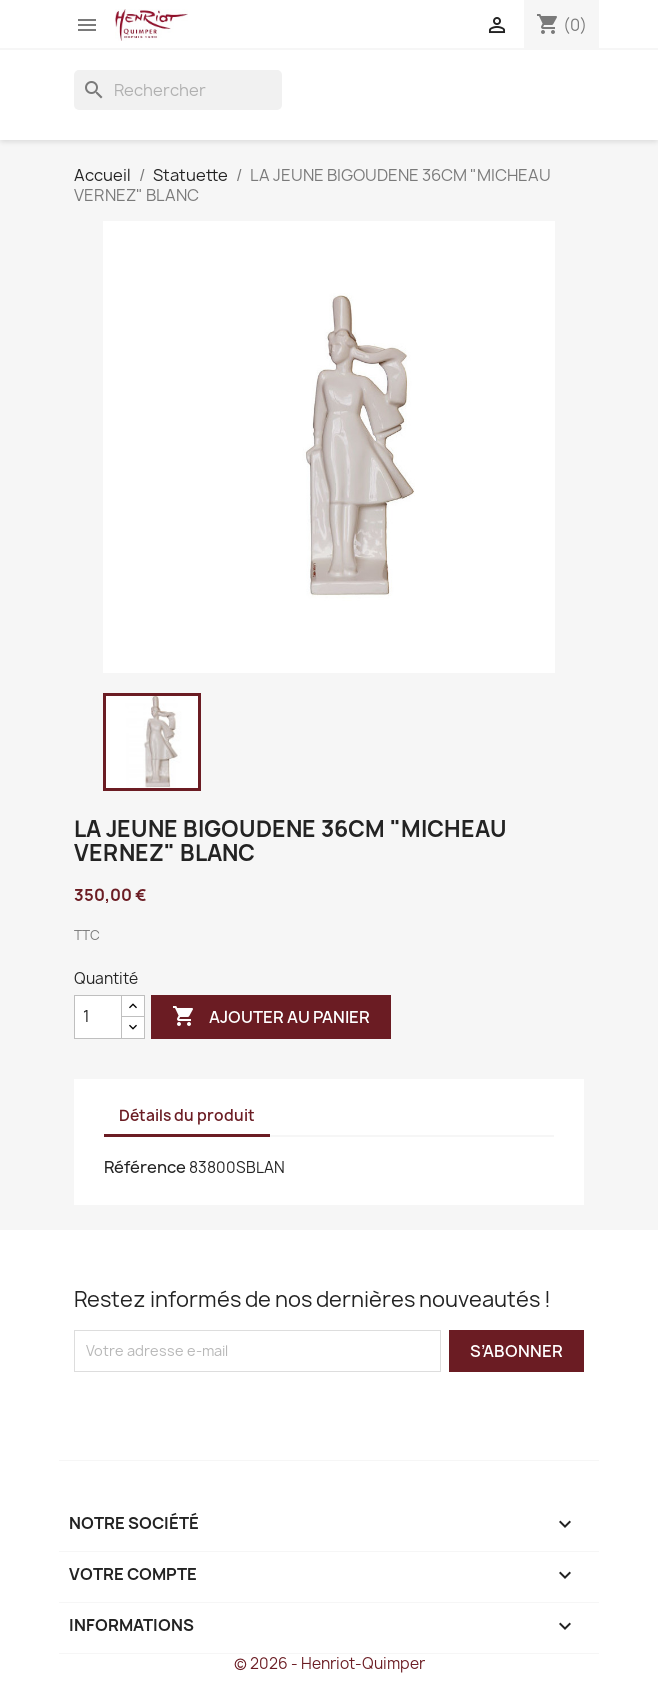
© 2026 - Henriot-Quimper (329, 1663)
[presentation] (241, 1411)
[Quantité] (98, 1017)
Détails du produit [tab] (187, 1115)
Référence (145, 1167)
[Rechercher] (178, 90)
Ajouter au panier (271, 1017)
